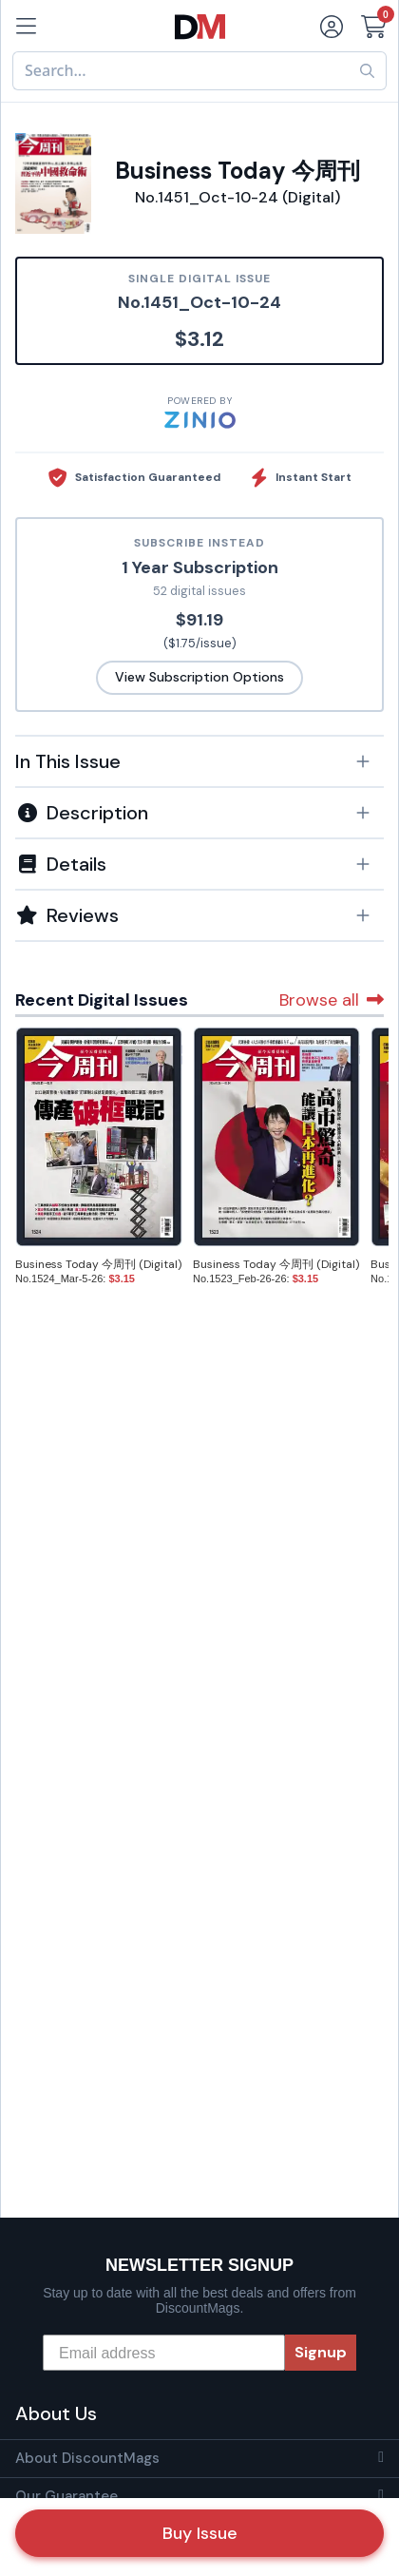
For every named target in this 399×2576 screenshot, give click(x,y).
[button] (199, 761)
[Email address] (164, 2353)
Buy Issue (200, 2533)
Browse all (331, 1000)
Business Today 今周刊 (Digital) (98, 1264)
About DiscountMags (87, 2458)
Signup (320, 2352)
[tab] (199, 760)
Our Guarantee (66, 2496)
